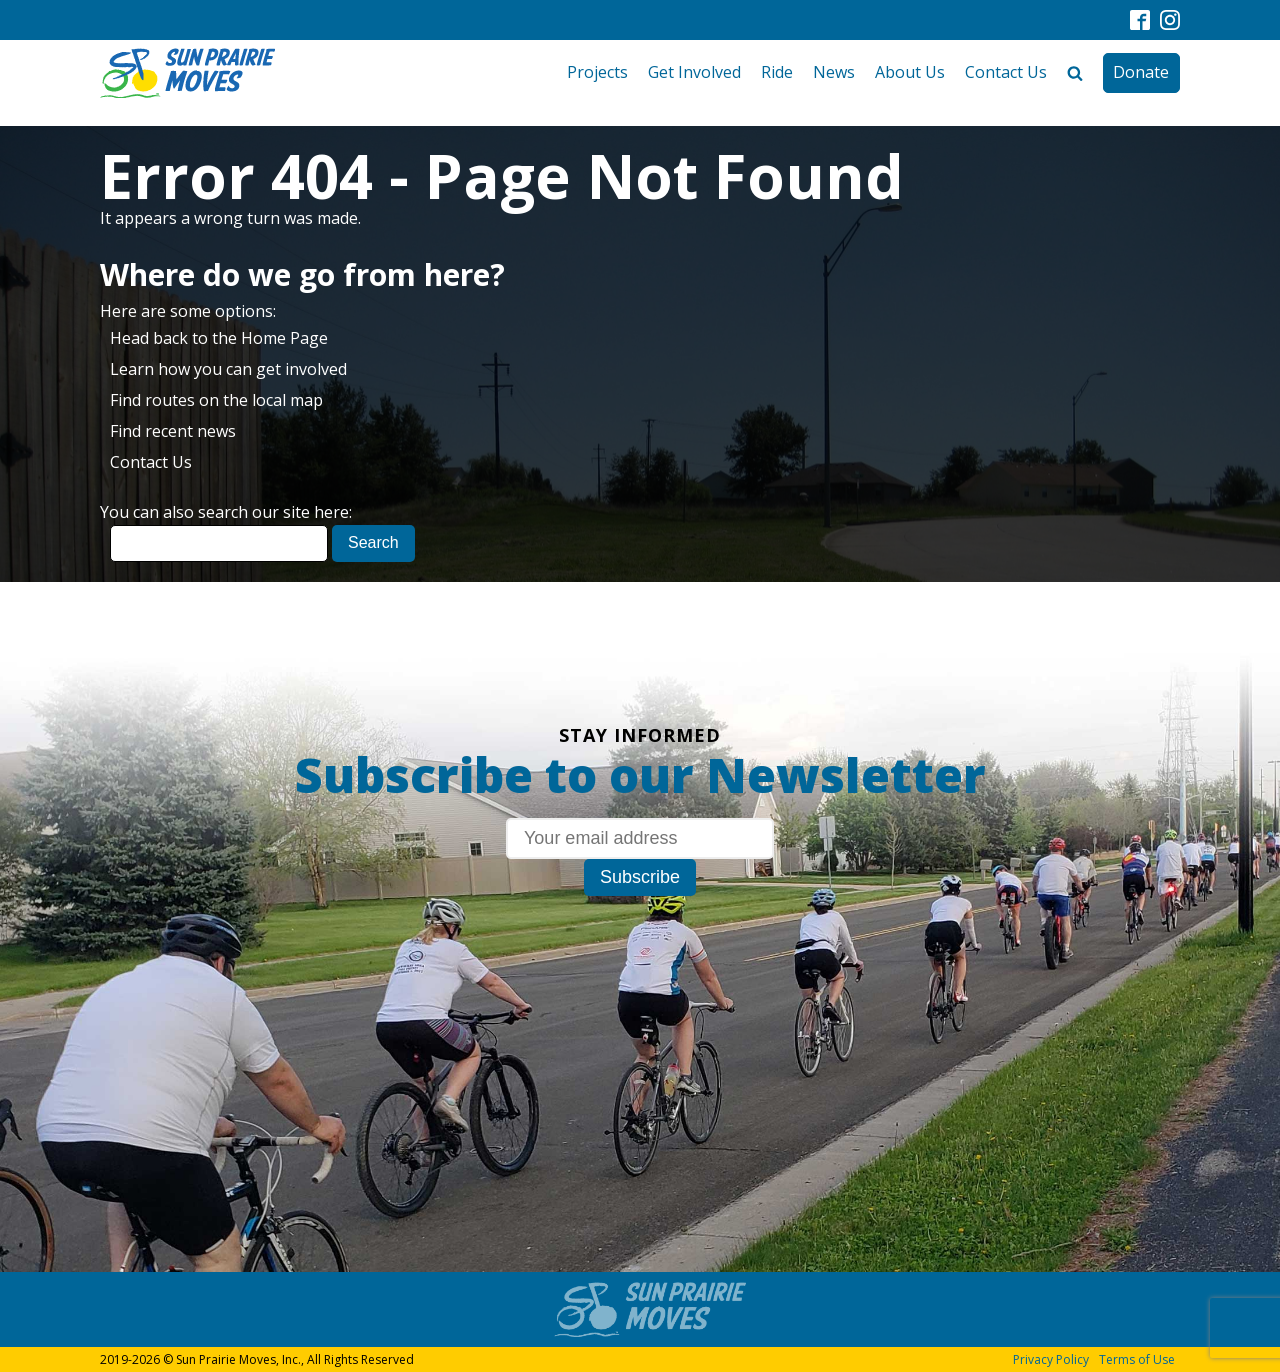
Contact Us (1006, 72)
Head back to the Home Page (219, 338)
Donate (1141, 72)
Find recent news (173, 431)
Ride (777, 72)
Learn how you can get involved (228, 369)
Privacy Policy (1051, 1359)
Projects (597, 72)
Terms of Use (1137, 1359)
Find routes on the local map (216, 400)
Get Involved (694, 72)
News (834, 72)
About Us (910, 72)
